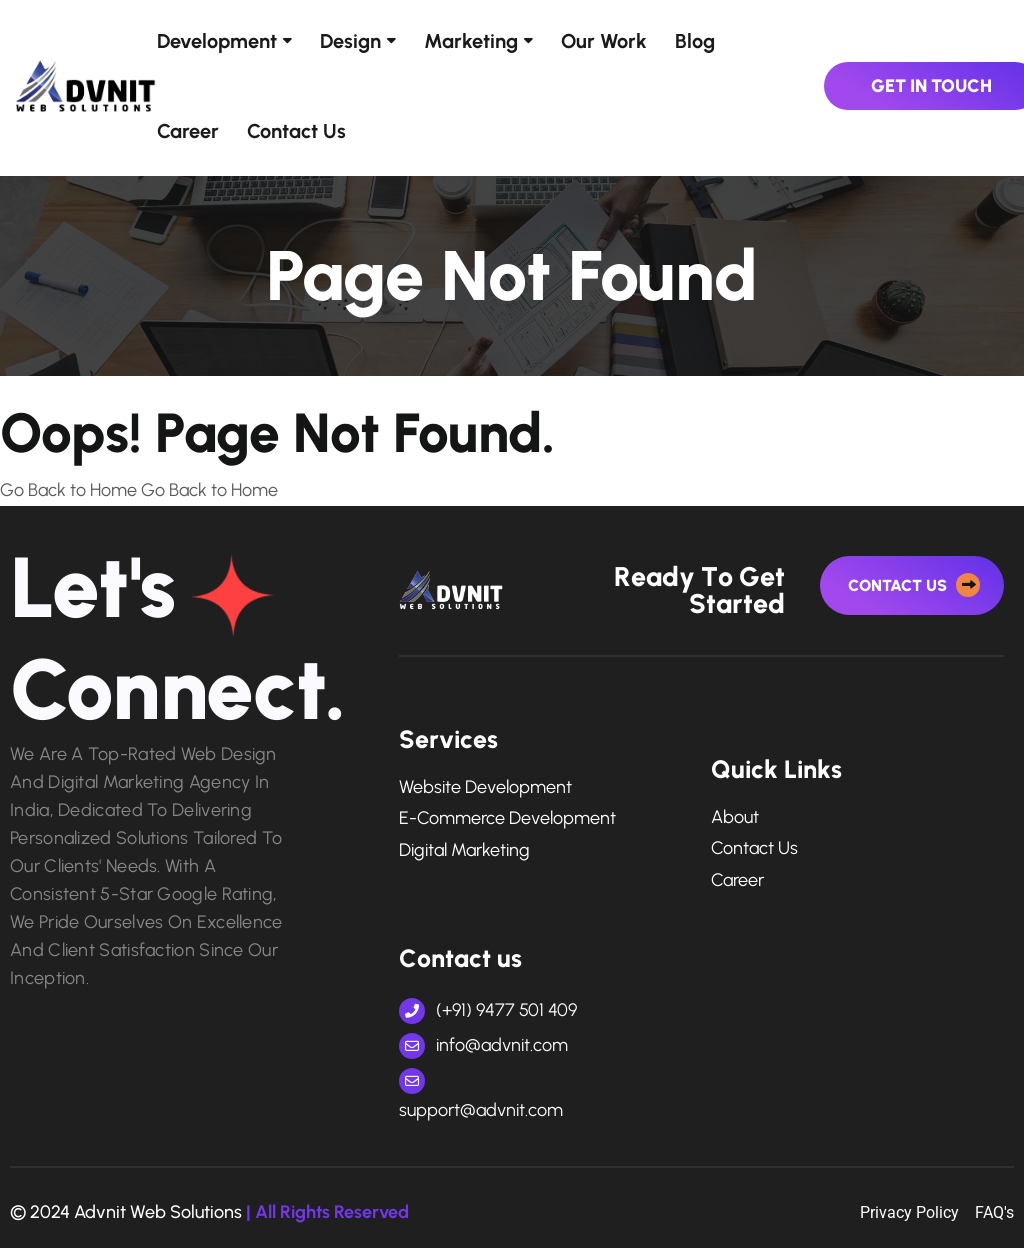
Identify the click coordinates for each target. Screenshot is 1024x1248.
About (735, 817)
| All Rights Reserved (327, 1212)
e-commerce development (507, 818)
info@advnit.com (483, 1045)
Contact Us (296, 131)
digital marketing (464, 850)
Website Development (485, 787)
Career (188, 131)
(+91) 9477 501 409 (488, 1010)
